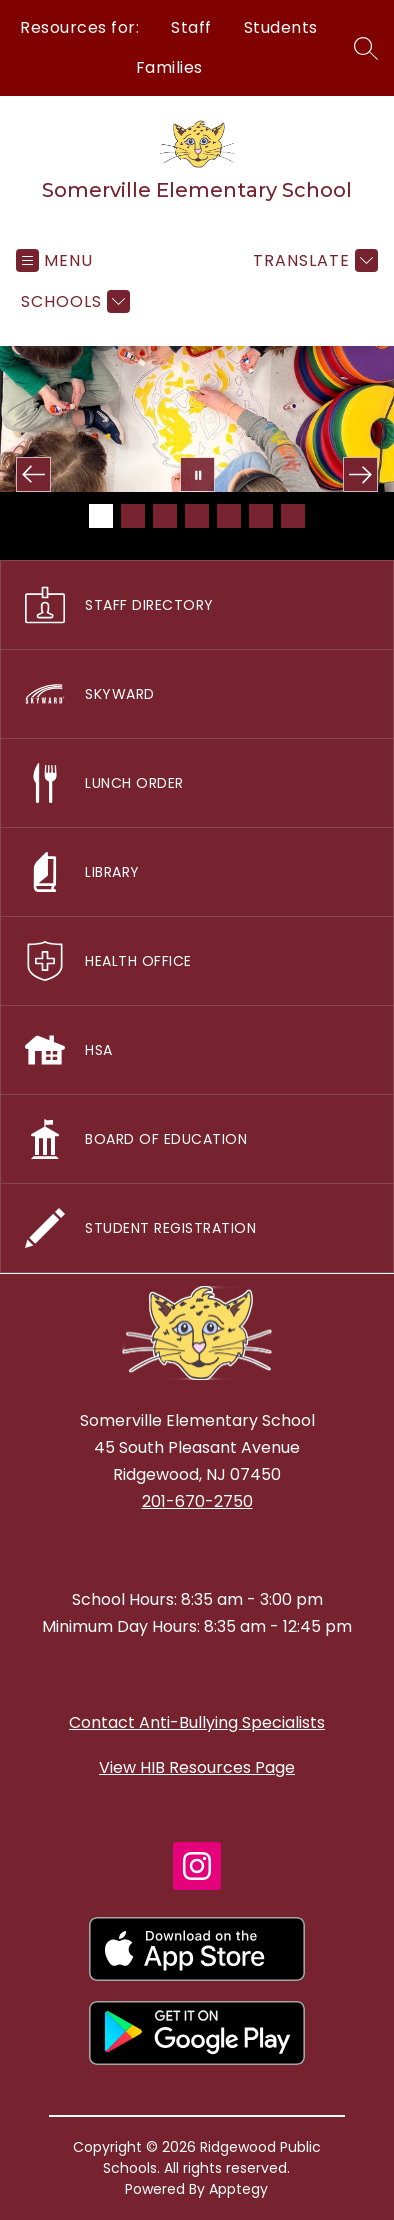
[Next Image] (360, 474)
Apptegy (238, 2189)
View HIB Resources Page (197, 1767)
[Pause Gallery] (197, 474)
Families (169, 67)
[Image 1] (101, 516)
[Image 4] (197, 516)
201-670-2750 (197, 1501)
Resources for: (79, 27)
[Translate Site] (313, 260)
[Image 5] (229, 516)
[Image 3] (165, 516)
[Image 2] (133, 516)
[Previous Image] (33, 474)
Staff (191, 27)
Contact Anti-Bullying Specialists (197, 1722)
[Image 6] (261, 516)
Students (281, 27)
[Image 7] (293, 516)
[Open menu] (54, 260)
